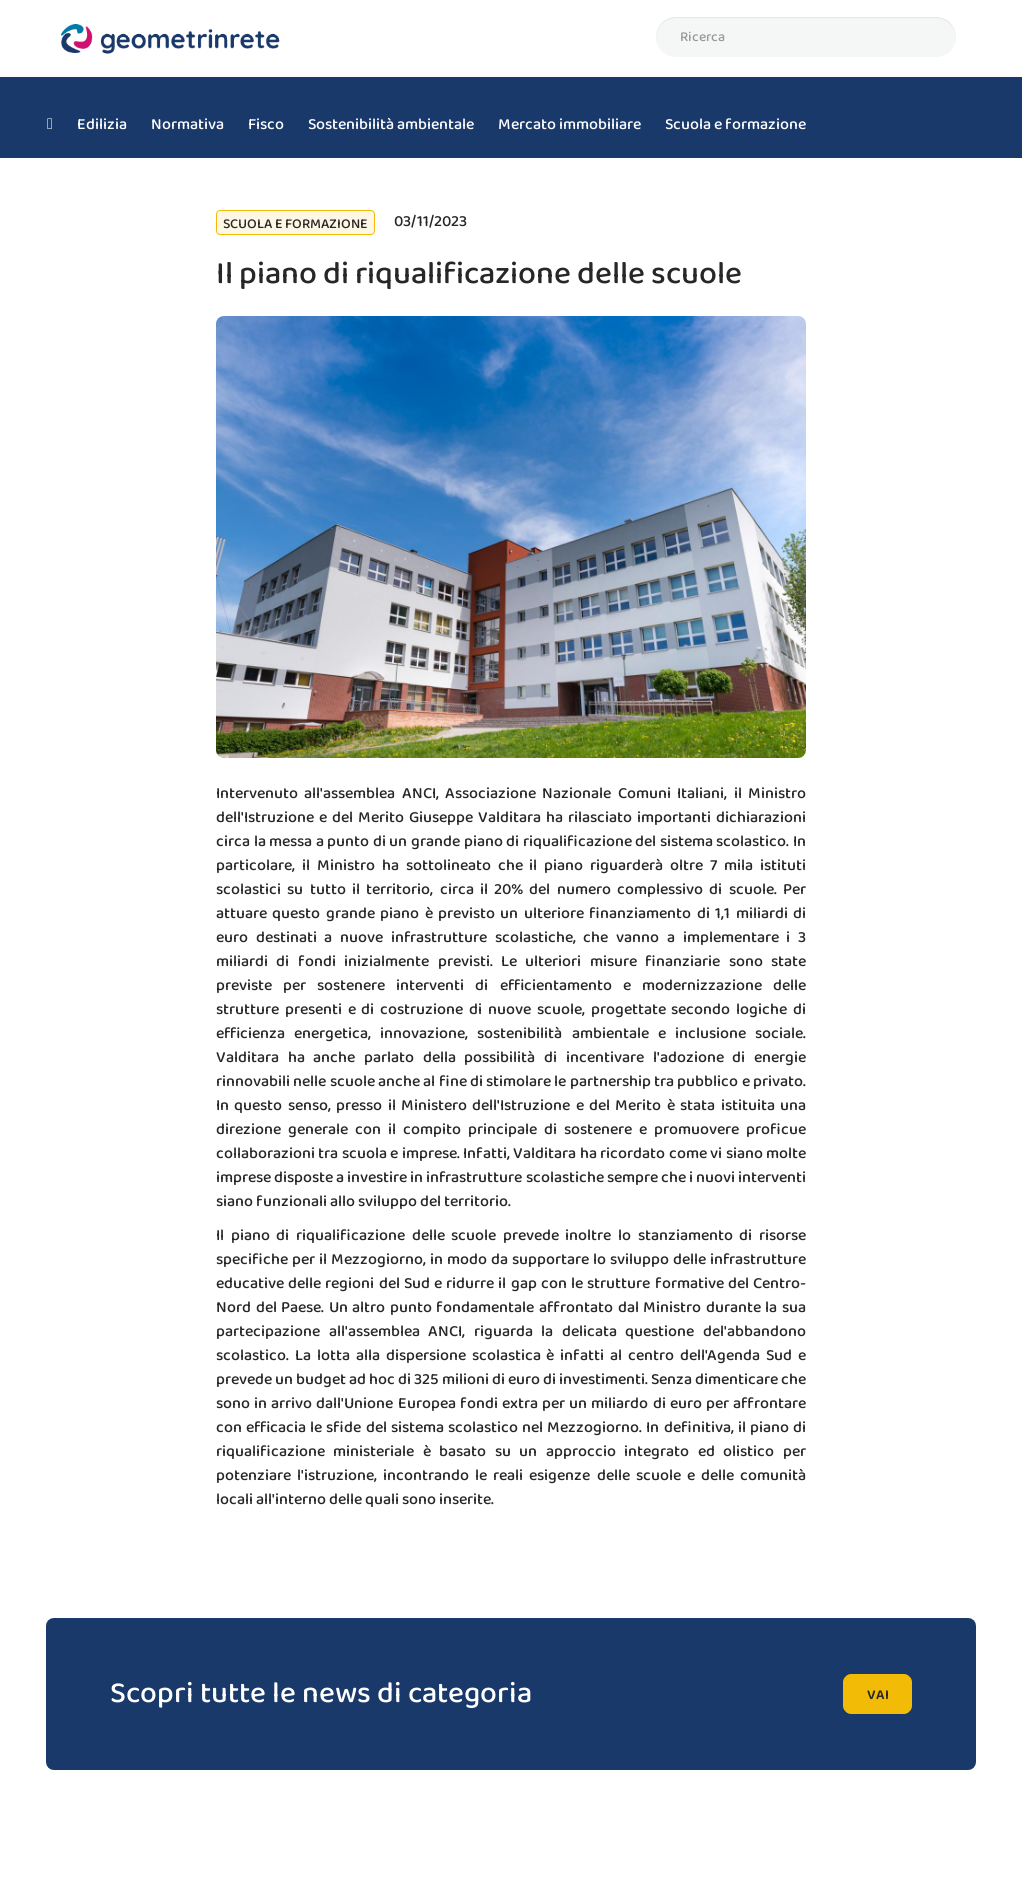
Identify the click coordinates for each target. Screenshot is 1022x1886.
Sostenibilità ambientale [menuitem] (391, 124)
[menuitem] (50, 118)
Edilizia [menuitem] (102, 124)
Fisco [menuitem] (266, 124)
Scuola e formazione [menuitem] (735, 124)
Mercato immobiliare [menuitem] (569, 124)
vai (878, 1695)
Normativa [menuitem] (187, 124)
